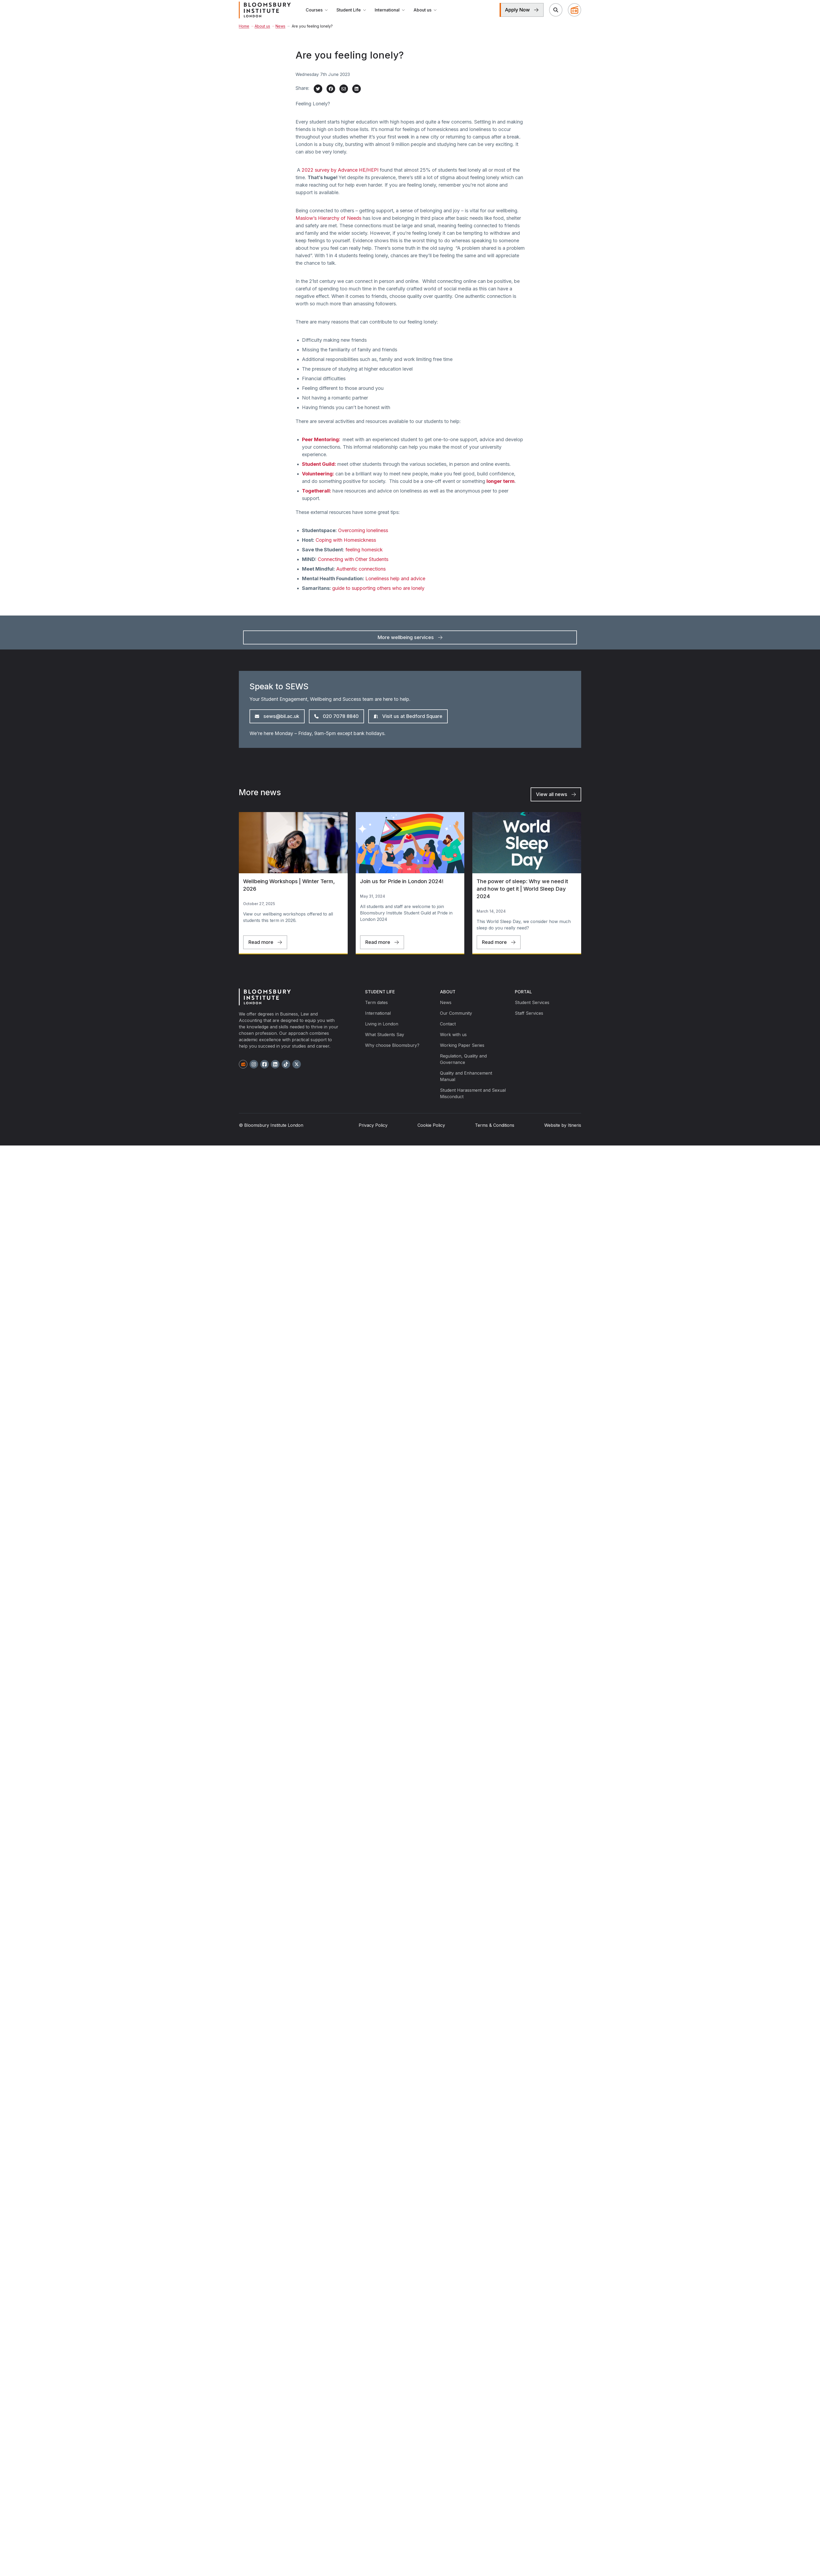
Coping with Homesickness (346, 549)
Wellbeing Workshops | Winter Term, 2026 (289, 895)
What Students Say (384, 1044)
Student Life (351, 14)
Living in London (381, 1033)
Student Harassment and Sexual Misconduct (473, 1103)
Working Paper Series (462, 1055)
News (278, 35)
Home (244, 35)
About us (425, 14)
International (390, 14)
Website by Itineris (562, 1134)
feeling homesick (364, 559)
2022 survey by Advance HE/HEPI (340, 179)
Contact (448, 1033)
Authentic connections (361, 578)
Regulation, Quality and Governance (463, 1069)
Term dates (376, 1012)
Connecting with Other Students (353, 569)
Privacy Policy (373, 1134)
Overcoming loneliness (363, 540)
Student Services (532, 1012)
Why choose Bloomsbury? (392, 1055)
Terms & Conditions (494, 1134)
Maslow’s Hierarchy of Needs (328, 227)
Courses (317, 14)
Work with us (453, 1044)
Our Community (456, 1022)
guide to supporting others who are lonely (378, 598)
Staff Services (529, 1022)
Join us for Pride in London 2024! (401, 891)
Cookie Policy (431, 1134)
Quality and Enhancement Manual (466, 1086)
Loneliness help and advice (395, 588)
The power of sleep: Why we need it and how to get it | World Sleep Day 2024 (522, 898)
